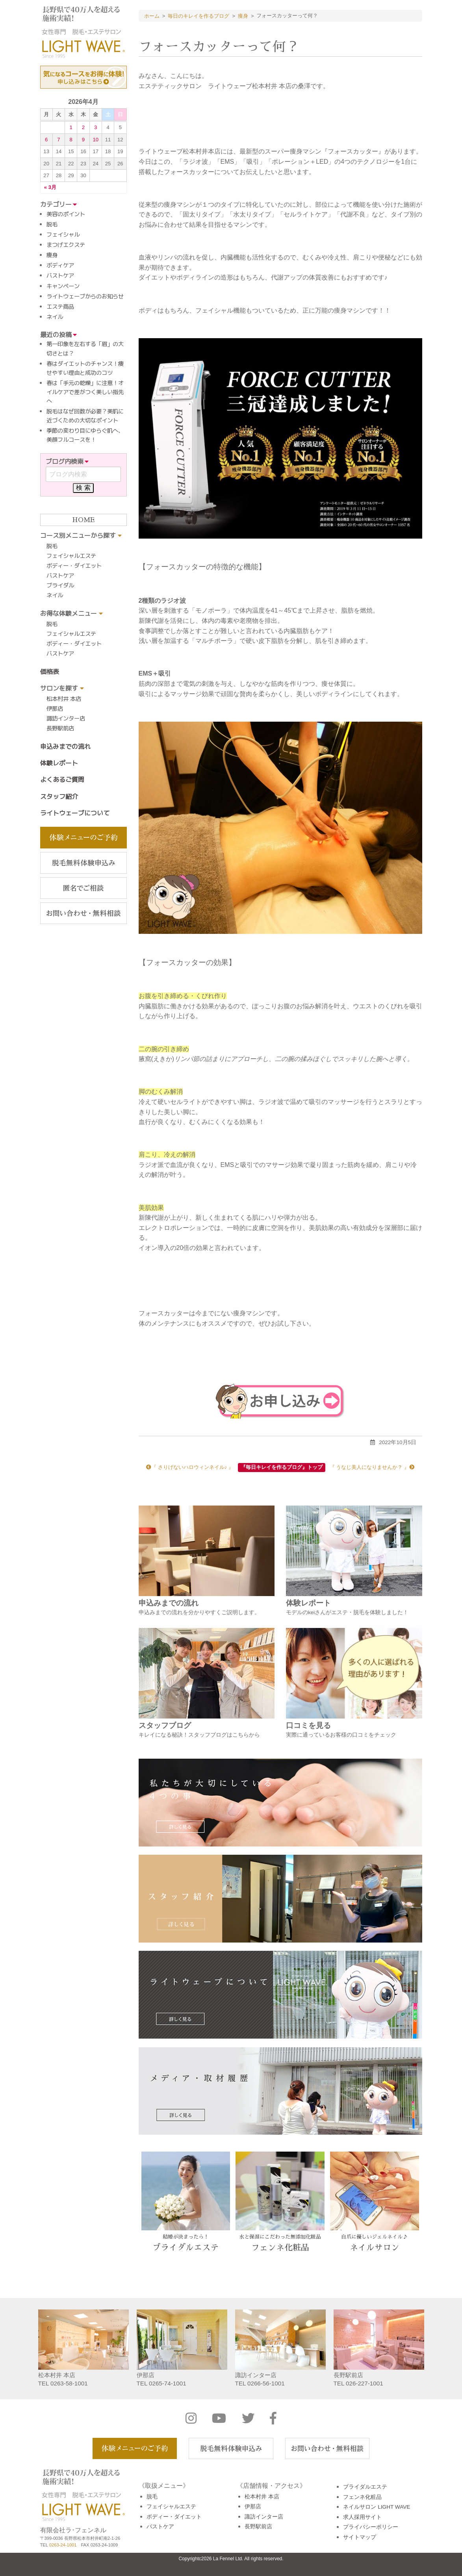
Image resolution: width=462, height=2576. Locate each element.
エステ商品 (60, 307)
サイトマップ (359, 2537)
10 (95, 140)
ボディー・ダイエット (74, 566)
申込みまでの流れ (65, 746)
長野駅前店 (60, 728)
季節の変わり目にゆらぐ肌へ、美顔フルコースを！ (85, 435)
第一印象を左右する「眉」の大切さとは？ (85, 348)
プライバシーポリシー (370, 2527)
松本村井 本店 (63, 699)
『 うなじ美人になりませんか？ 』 (372, 1467)
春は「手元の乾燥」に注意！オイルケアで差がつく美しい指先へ (85, 392)
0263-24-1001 (63, 2545)
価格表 (49, 671)
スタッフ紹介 (59, 796)
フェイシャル (63, 235)
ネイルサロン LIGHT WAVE (376, 2507)
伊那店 (54, 709)
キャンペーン (63, 286)
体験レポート (59, 763)
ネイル (54, 317)
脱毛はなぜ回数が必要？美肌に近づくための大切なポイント (85, 415)
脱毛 (52, 224)
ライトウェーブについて (74, 813)
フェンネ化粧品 (362, 2497)
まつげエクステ (65, 245)
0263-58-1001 (69, 2383)
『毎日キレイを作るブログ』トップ (282, 1467)
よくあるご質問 (62, 779)
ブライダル (60, 585)
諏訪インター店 (65, 718)
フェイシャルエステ (71, 556)
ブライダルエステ (365, 2487)
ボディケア (60, 265)
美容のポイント (65, 214)
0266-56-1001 (266, 2383)
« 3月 (50, 188)
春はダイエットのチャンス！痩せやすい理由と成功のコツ (85, 368)
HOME (83, 520)
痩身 (52, 255)
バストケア (60, 276)
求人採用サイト (362, 2517)
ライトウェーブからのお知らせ (85, 296)
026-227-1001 (364, 2383)
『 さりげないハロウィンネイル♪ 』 (190, 1467)
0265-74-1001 (167, 2383)
